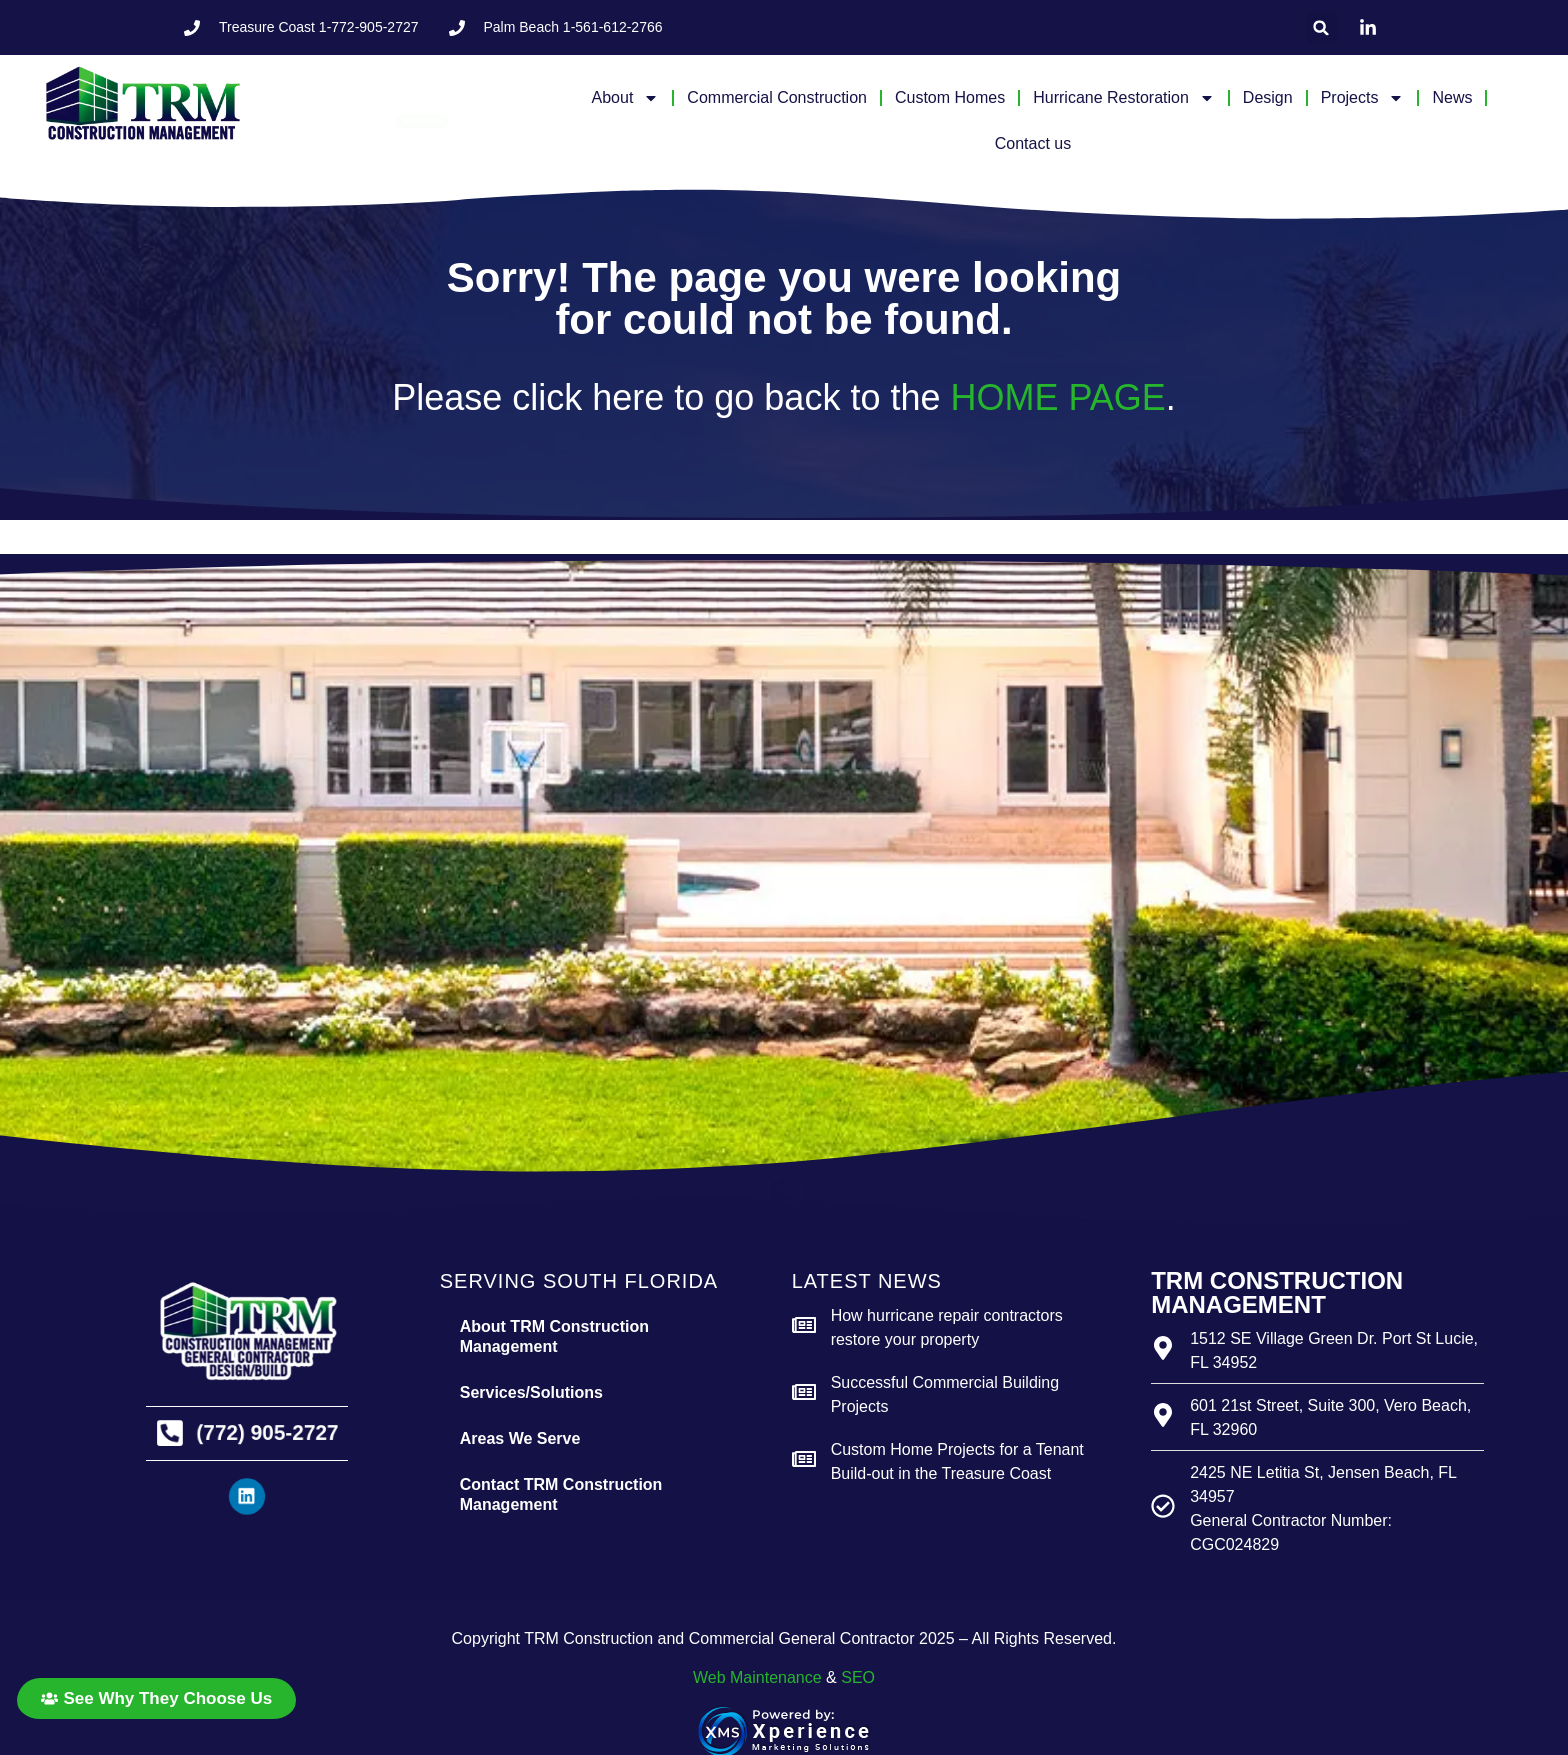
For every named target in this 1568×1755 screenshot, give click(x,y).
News (1452, 97)
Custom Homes (950, 97)
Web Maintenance (757, 1677)
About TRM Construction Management (554, 1336)
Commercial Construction (777, 97)
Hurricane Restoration (1124, 98)
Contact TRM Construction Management (561, 1494)
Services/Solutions (531, 1392)
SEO (858, 1677)
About (626, 98)
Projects (1363, 98)
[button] (1321, 27)
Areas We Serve (520, 1438)
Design (1268, 97)
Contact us (1033, 143)
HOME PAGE (1057, 397)
